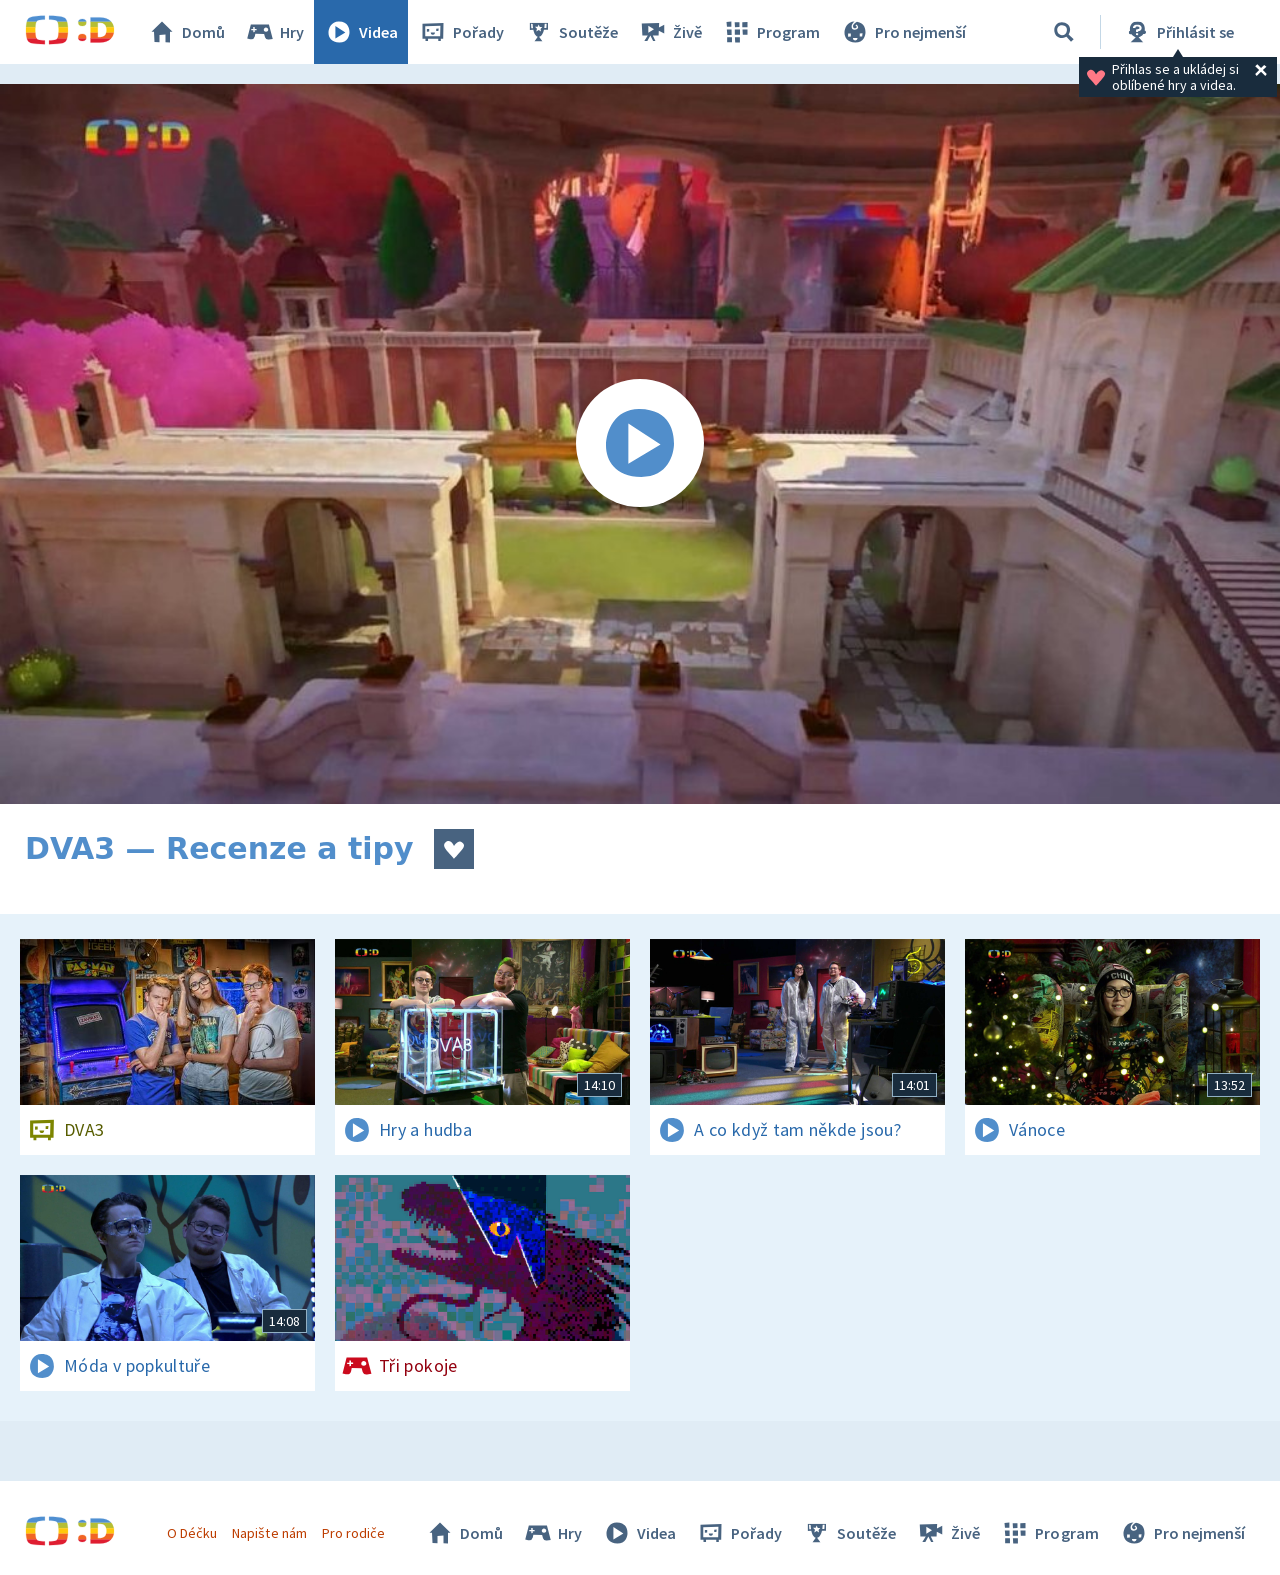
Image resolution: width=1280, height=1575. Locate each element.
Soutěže (571, 32)
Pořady (461, 32)
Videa (361, 32)
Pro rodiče (353, 1533)
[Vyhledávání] (1064, 32)
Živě (670, 32)
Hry (274, 32)
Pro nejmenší (903, 32)
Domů (186, 32)
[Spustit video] (640, 444)
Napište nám (269, 1533)
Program (771, 32)
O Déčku (192, 1533)
